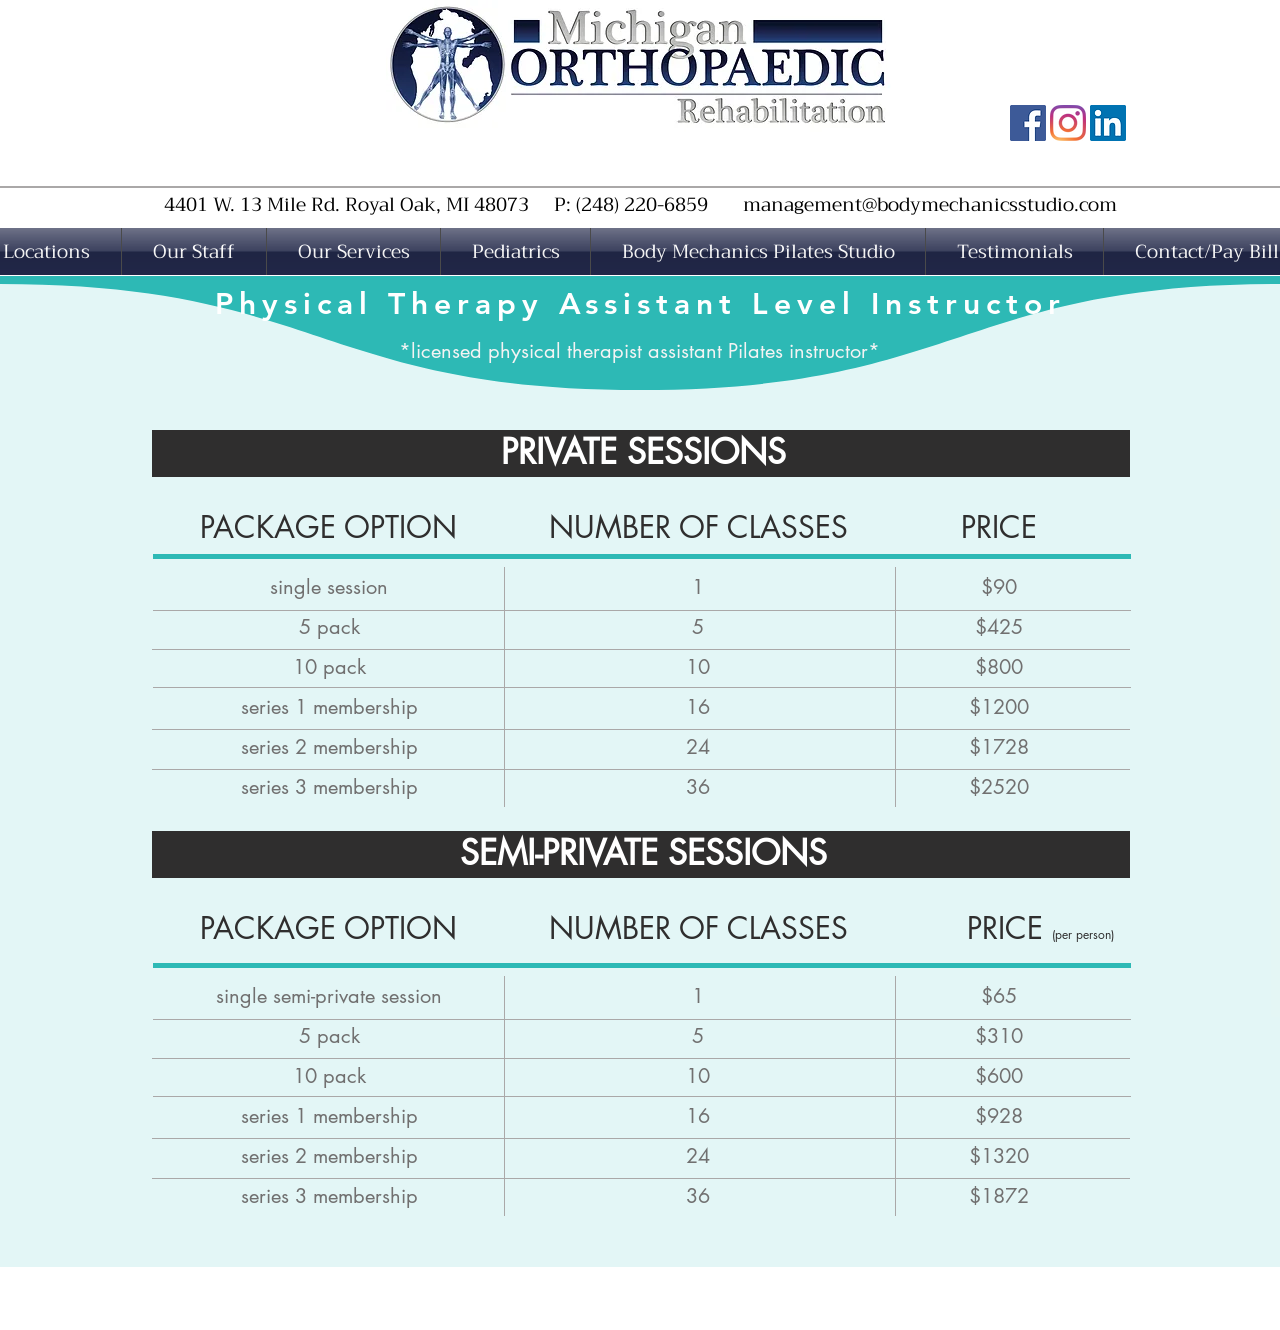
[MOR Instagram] (1068, 123)
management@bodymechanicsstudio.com (930, 204)
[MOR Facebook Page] (1028, 123)
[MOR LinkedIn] (1108, 123)
